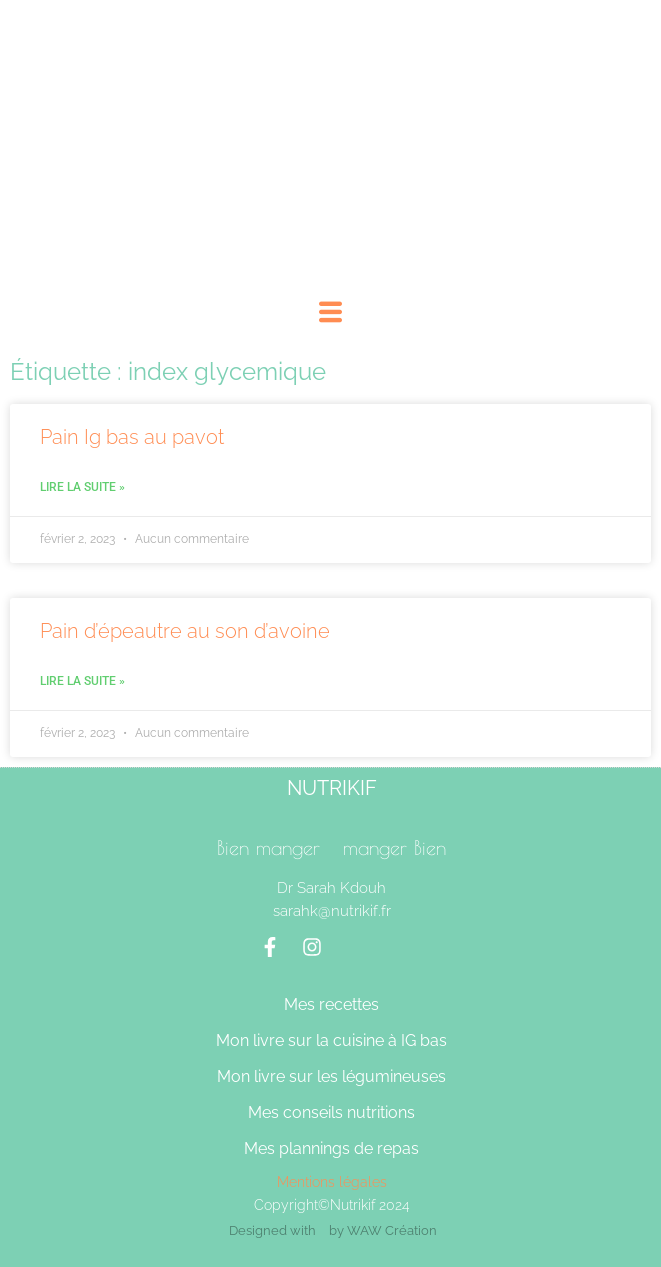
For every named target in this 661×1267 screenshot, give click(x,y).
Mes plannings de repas (331, 1148)
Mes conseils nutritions (331, 1112)
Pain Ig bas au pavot (132, 437)
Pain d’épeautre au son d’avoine (185, 631)
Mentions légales (332, 1182)
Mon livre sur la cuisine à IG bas (331, 1040)
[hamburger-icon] (330, 315)
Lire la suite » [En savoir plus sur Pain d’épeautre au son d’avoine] (82, 681)
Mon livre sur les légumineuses (331, 1076)
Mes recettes (331, 1004)
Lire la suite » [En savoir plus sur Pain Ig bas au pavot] (82, 487)
